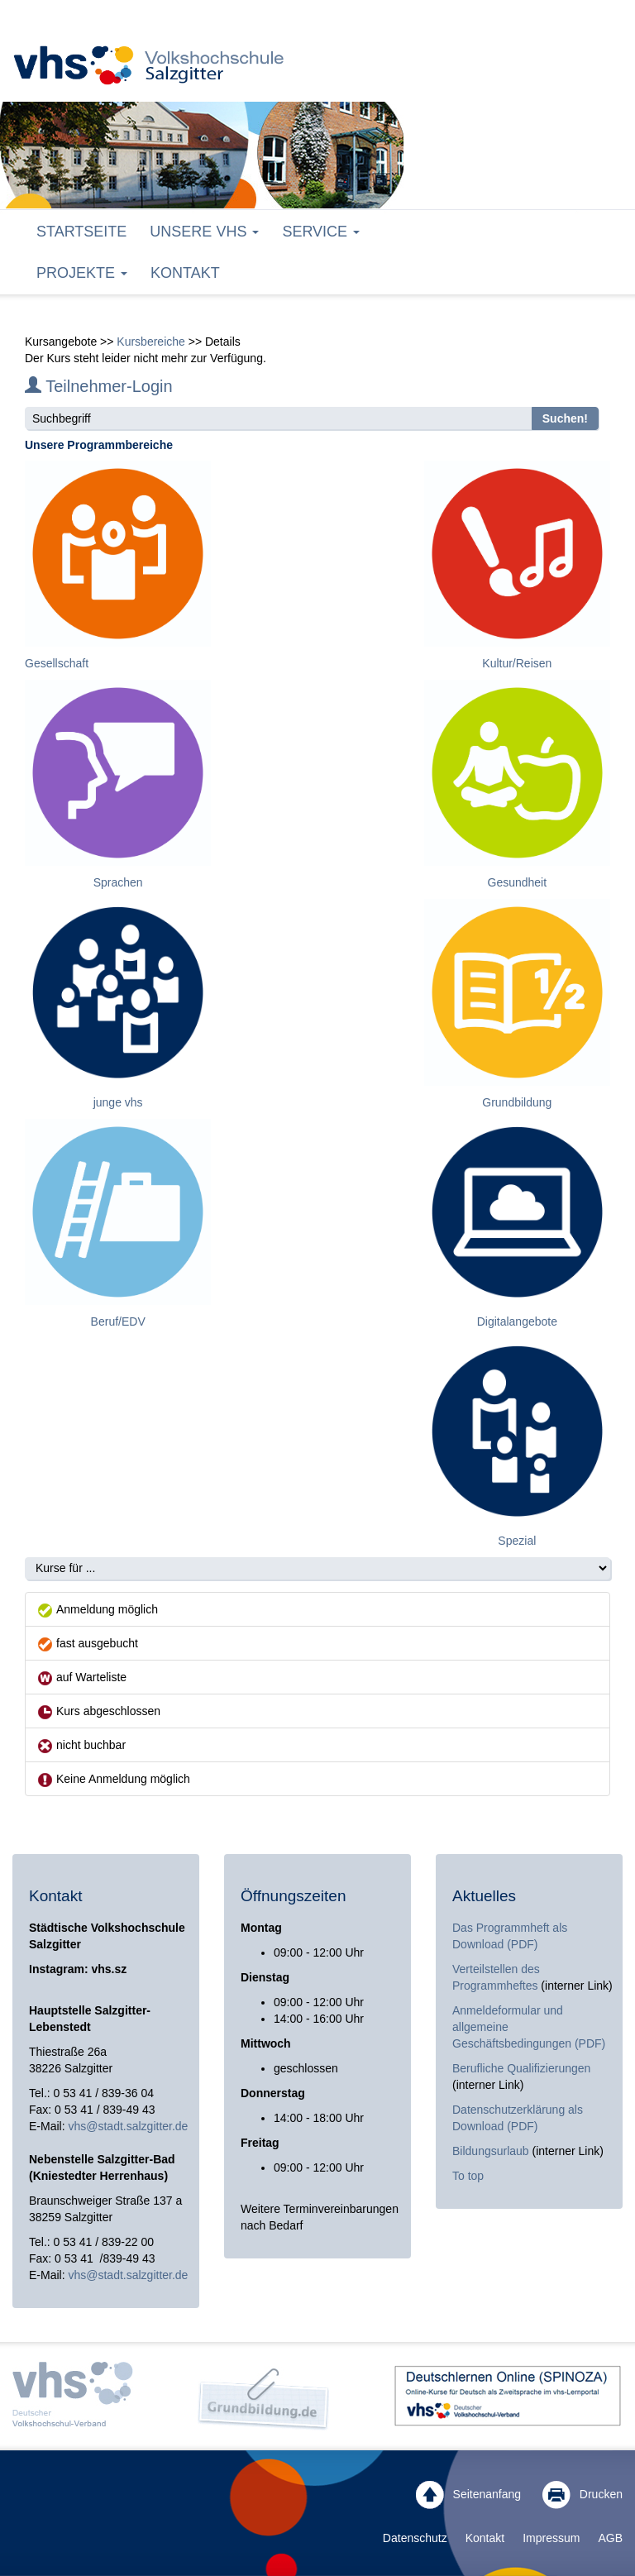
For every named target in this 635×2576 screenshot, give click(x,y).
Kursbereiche (151, 341)
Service (321, 231)
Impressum (551, 2538)
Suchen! (565, 418)
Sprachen (118, 882)
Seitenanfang (468, 2495)
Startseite (81, 231)
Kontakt (185, 273)
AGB (610, 2538)
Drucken (582, 2495)
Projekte (81, 273)
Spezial (517, 1540)
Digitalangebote (517, 1321)
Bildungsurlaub (490, 2151)
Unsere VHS (204, 231)
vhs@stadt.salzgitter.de (128, 2126)
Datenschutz (415, 2538)
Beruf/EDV (118, 1321)
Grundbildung (516, 1102)
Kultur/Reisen (516, 663)
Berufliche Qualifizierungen (521, 2068)
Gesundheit (517, 882)
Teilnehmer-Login (99, 386)
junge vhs (118, 1102)
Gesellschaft (56, 663)
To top (468, 2175)
